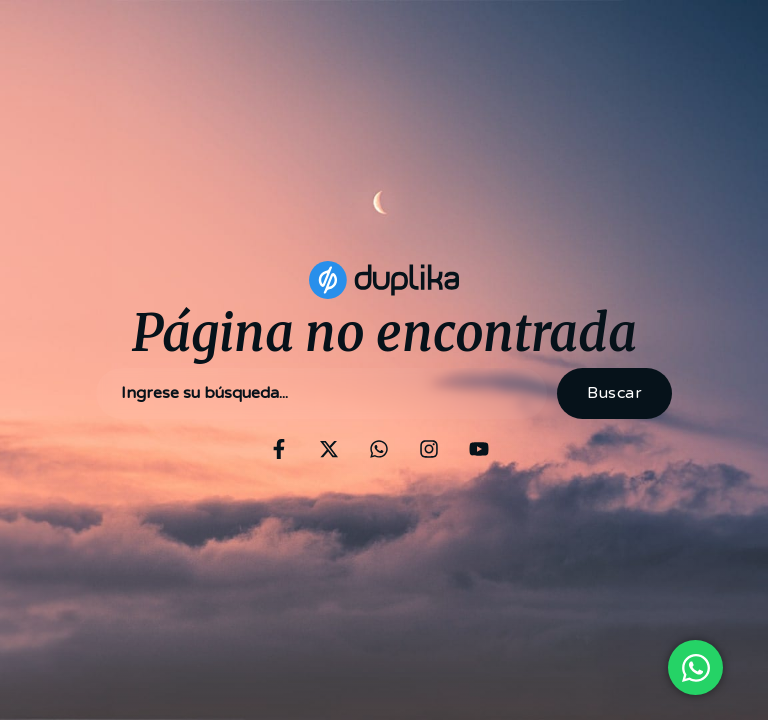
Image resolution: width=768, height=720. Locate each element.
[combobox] (321, 393)
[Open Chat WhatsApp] (695, 667)
